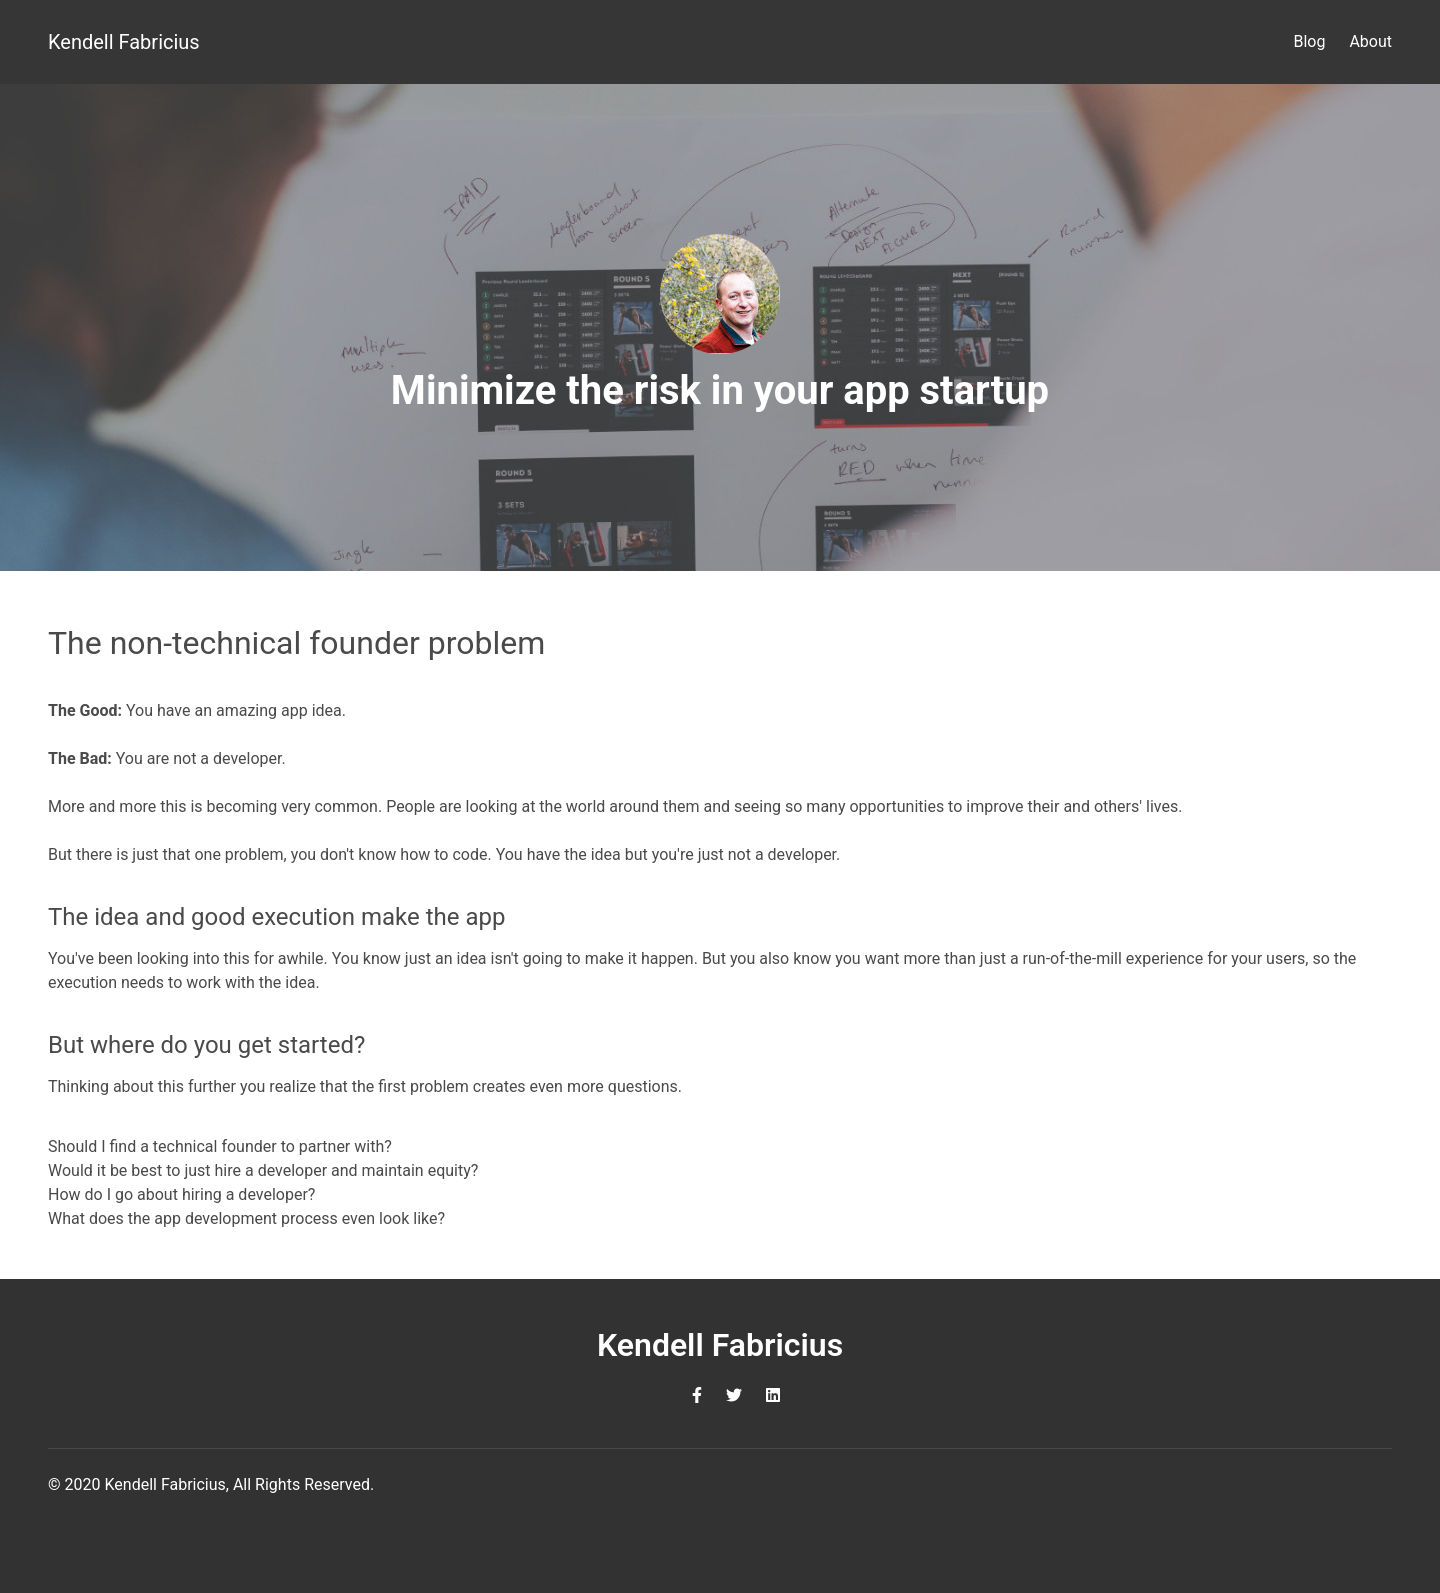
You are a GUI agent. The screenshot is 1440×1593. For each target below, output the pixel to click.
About (1370, 41)
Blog (1309, 41)
